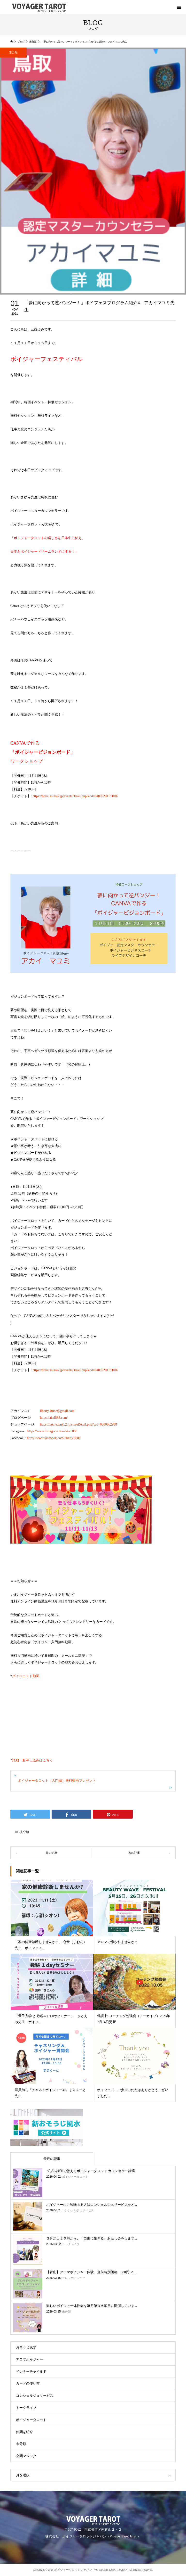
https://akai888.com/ (54, 1417)
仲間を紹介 (24, 2432)
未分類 (13, 52)
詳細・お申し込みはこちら (32, 1760)
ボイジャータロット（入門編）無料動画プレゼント (57, 1780)
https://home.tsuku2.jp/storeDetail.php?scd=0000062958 (78, 1424)
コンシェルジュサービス (34, 2395)
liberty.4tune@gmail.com (57, 1411)
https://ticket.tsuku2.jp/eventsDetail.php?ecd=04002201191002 (75, 796)
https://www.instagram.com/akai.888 (52, 1431)
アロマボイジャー (29, 2359)
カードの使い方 (28, 2383)
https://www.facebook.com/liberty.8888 (54, 1438)
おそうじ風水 (26, 2347)
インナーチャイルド (31, 2371)
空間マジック (26, 2456)
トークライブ (26, 2408)
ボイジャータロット (31, 2420)
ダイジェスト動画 (25, 1676)
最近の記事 (51, 2159)
